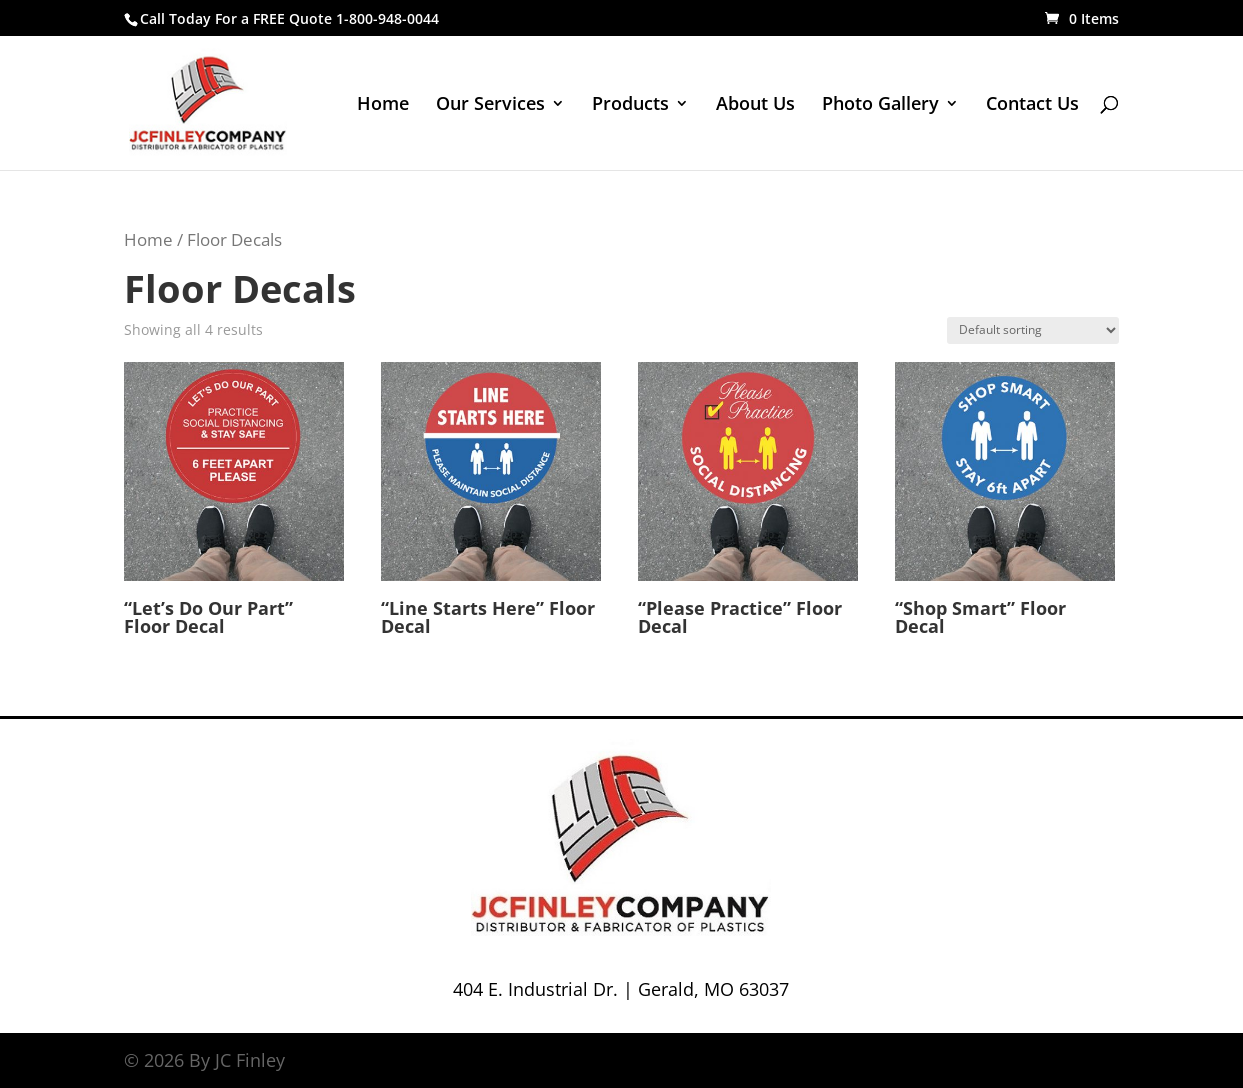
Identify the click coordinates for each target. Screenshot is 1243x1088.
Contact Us (1032, 105)
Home (383, 105)
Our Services (490, 105)
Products (630, 105)
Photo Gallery (880, 105)
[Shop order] (1033, 330)
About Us (755, 105)
